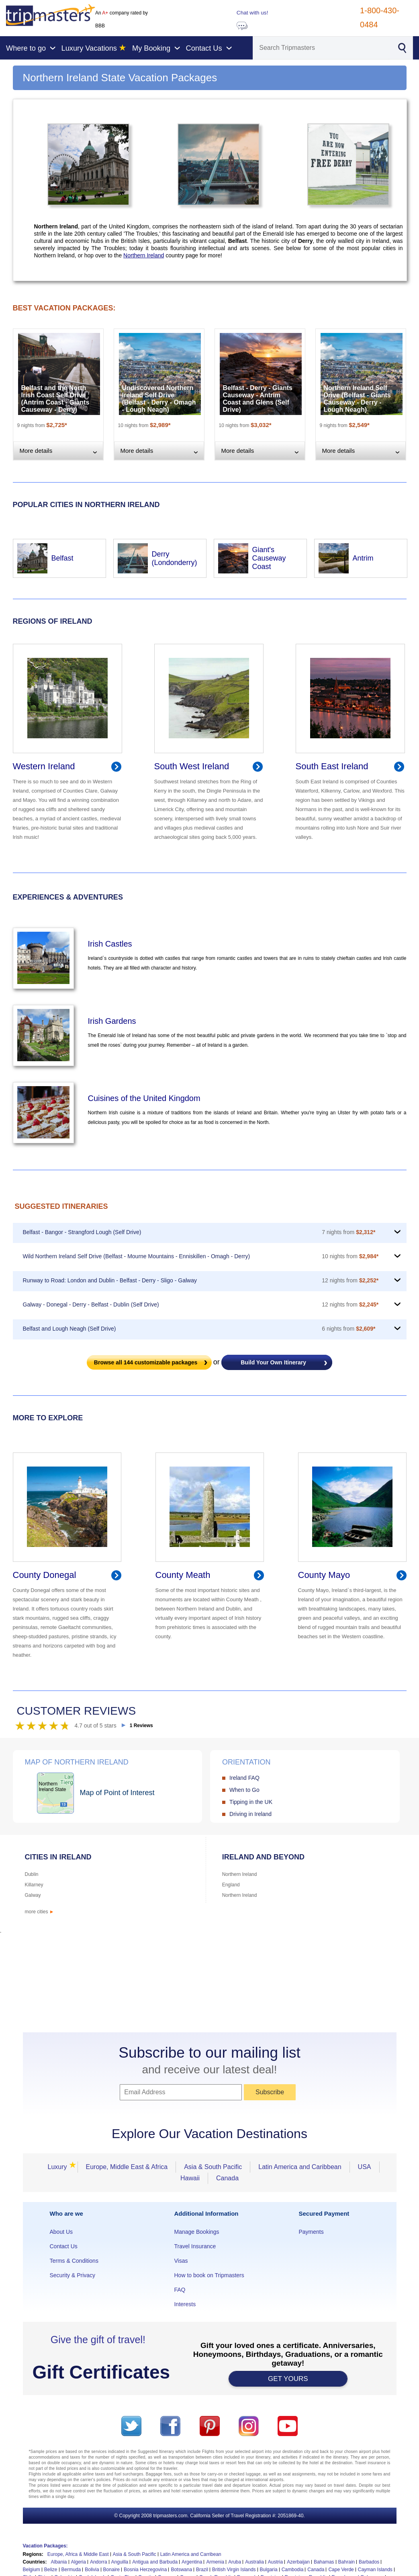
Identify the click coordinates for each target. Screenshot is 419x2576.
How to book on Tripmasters (209, 2275)
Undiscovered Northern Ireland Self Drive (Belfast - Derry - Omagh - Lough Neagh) (159, 398)
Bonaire (111, 2569)
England (231, 1885)
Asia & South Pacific (213, 2166)
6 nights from (348, 1328)
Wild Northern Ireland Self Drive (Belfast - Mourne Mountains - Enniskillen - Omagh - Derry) (136, 1256)
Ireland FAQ (244, 1778)
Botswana (181, 2569)
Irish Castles (110, 943)
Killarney (34, 1885)
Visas (181, 2261)
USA (364, 2166)
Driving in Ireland (250, 1814)
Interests (185, 2304)
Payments (310, 2232)
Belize (50, 2569)
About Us (61, 2232)
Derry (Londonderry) (174, 558)
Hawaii (190, 2178)
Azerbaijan (298, 2562)
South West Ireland (191, 766)
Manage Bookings (196, 2232)
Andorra (98, 2562)
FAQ (179, 2289)
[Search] (321, 48)
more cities (39, 1912)
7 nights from (348, 1232)
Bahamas (324, 2562)
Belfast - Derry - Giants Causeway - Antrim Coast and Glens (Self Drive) (257, 398)
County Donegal (44, 1575)
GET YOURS (288, 2379)
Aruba (234, 2562)
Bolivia (92, 2569)
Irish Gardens (112, 1021)
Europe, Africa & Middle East (78, 2554)
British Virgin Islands (234, 2569)
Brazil (202, 2569)
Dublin (32, 1874)
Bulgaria (269, 2569)
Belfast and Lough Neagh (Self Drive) (69, 1328)
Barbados (369, 2562)
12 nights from (350, 1280)
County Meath (183, 1575)
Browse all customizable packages (146, 1362)
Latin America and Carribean (190, 2554)
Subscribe (269, 2092)
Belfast (62, 558)
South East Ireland (332, 766)
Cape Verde (341, 2569)
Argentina (192, 2562)
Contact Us (64, 2246)
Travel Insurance (195, 2246)
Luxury (59, 2166)
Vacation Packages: (45, 2546)
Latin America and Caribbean (299, 2166)
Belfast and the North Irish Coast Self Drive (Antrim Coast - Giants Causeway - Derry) (55, 398)
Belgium (31, 2569)
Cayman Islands (375, 2569)
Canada (227, 2178)
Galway (33, 1895)
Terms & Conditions (74, 2261)
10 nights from (350, 1256)
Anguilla (120, 2562)
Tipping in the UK (250, 1802)
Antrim (363, 558)
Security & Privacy (73, 2275)
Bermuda (71, 2569)
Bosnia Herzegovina (145, 2569)
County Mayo (324, 1575)
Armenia (215, 2562)
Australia (254, 2562)
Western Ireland (44, 766)
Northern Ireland (143, 255)
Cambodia (293, 2569)
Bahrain (346, 2562)
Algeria (78, 2562)
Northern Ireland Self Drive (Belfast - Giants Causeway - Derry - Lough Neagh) (357, 398)
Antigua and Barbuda (155, 2562)
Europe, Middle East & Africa (127, 2166)
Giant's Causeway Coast (269, 558)
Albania (59, 2562)
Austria (275, 2562)
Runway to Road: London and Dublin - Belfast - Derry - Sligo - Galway (110, 1280)
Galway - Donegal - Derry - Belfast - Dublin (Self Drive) (91, 1304)
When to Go (244, 1790)
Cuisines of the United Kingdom (144, 1098)
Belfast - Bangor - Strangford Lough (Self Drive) (82, 1232)
